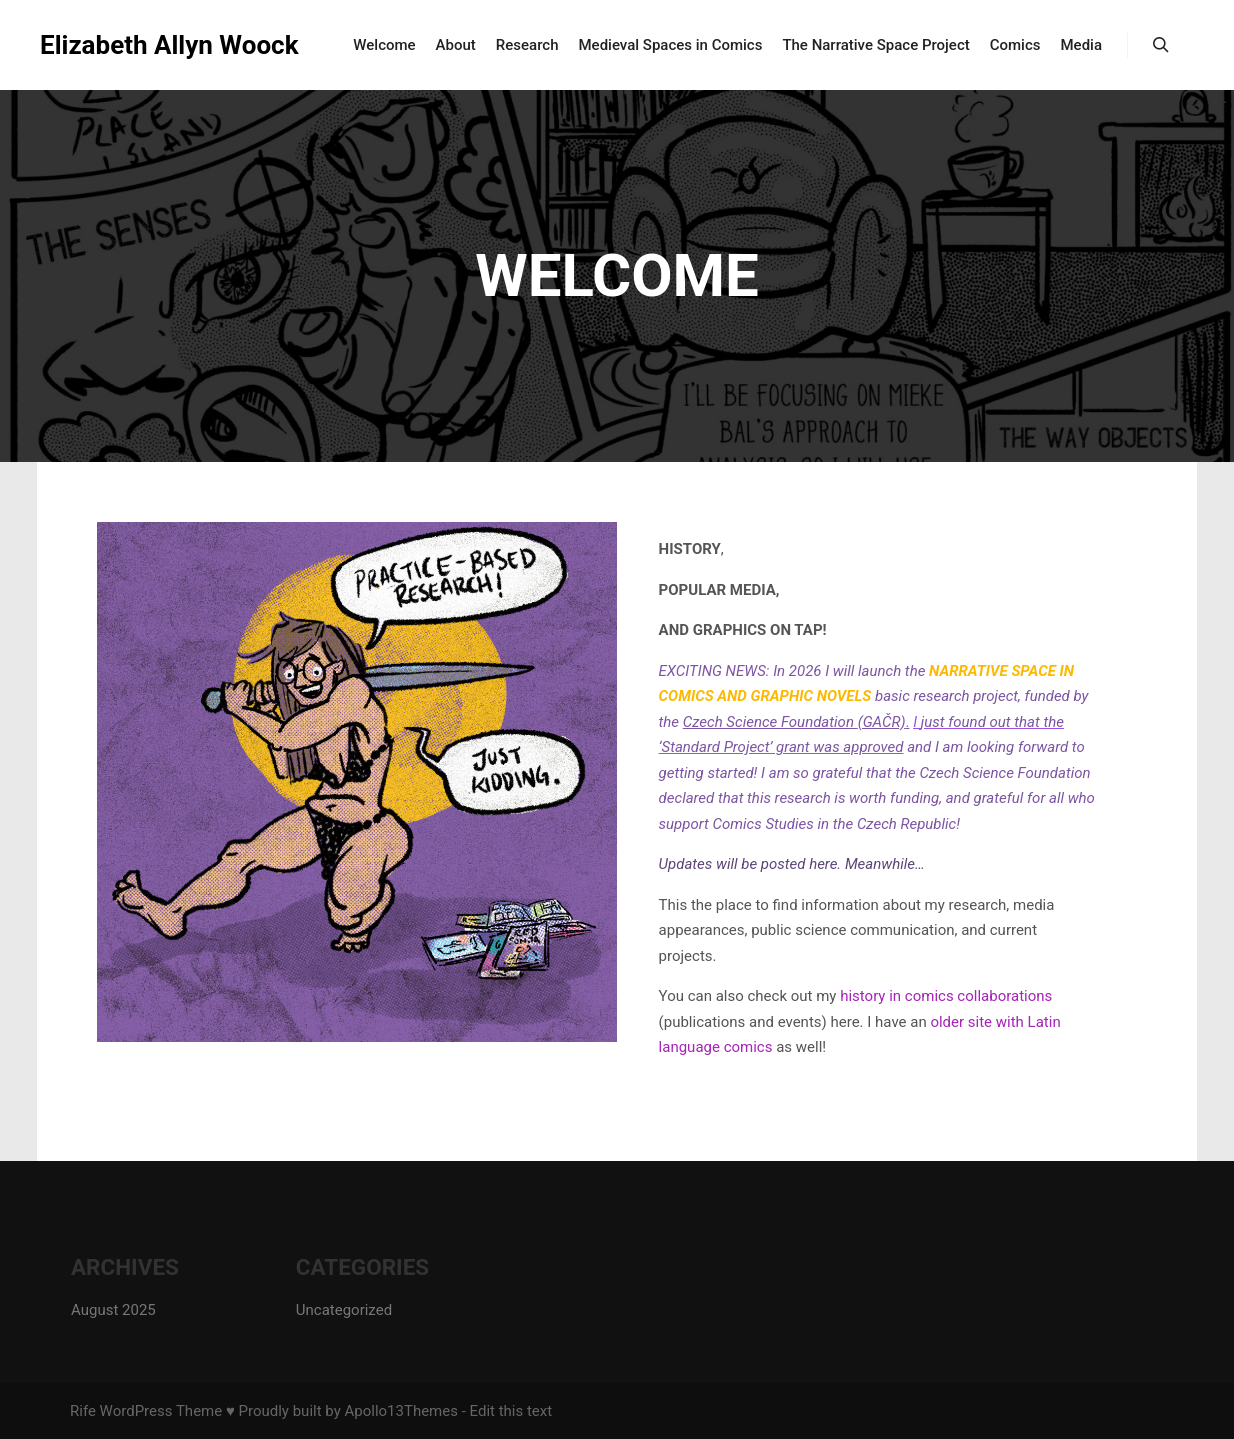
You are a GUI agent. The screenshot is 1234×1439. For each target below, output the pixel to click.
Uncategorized (344, 1310)
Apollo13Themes (401, 1411)
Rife (83, 1411)
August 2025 (113, 1310)
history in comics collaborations (946, 996)
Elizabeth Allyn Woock (140, 45)
